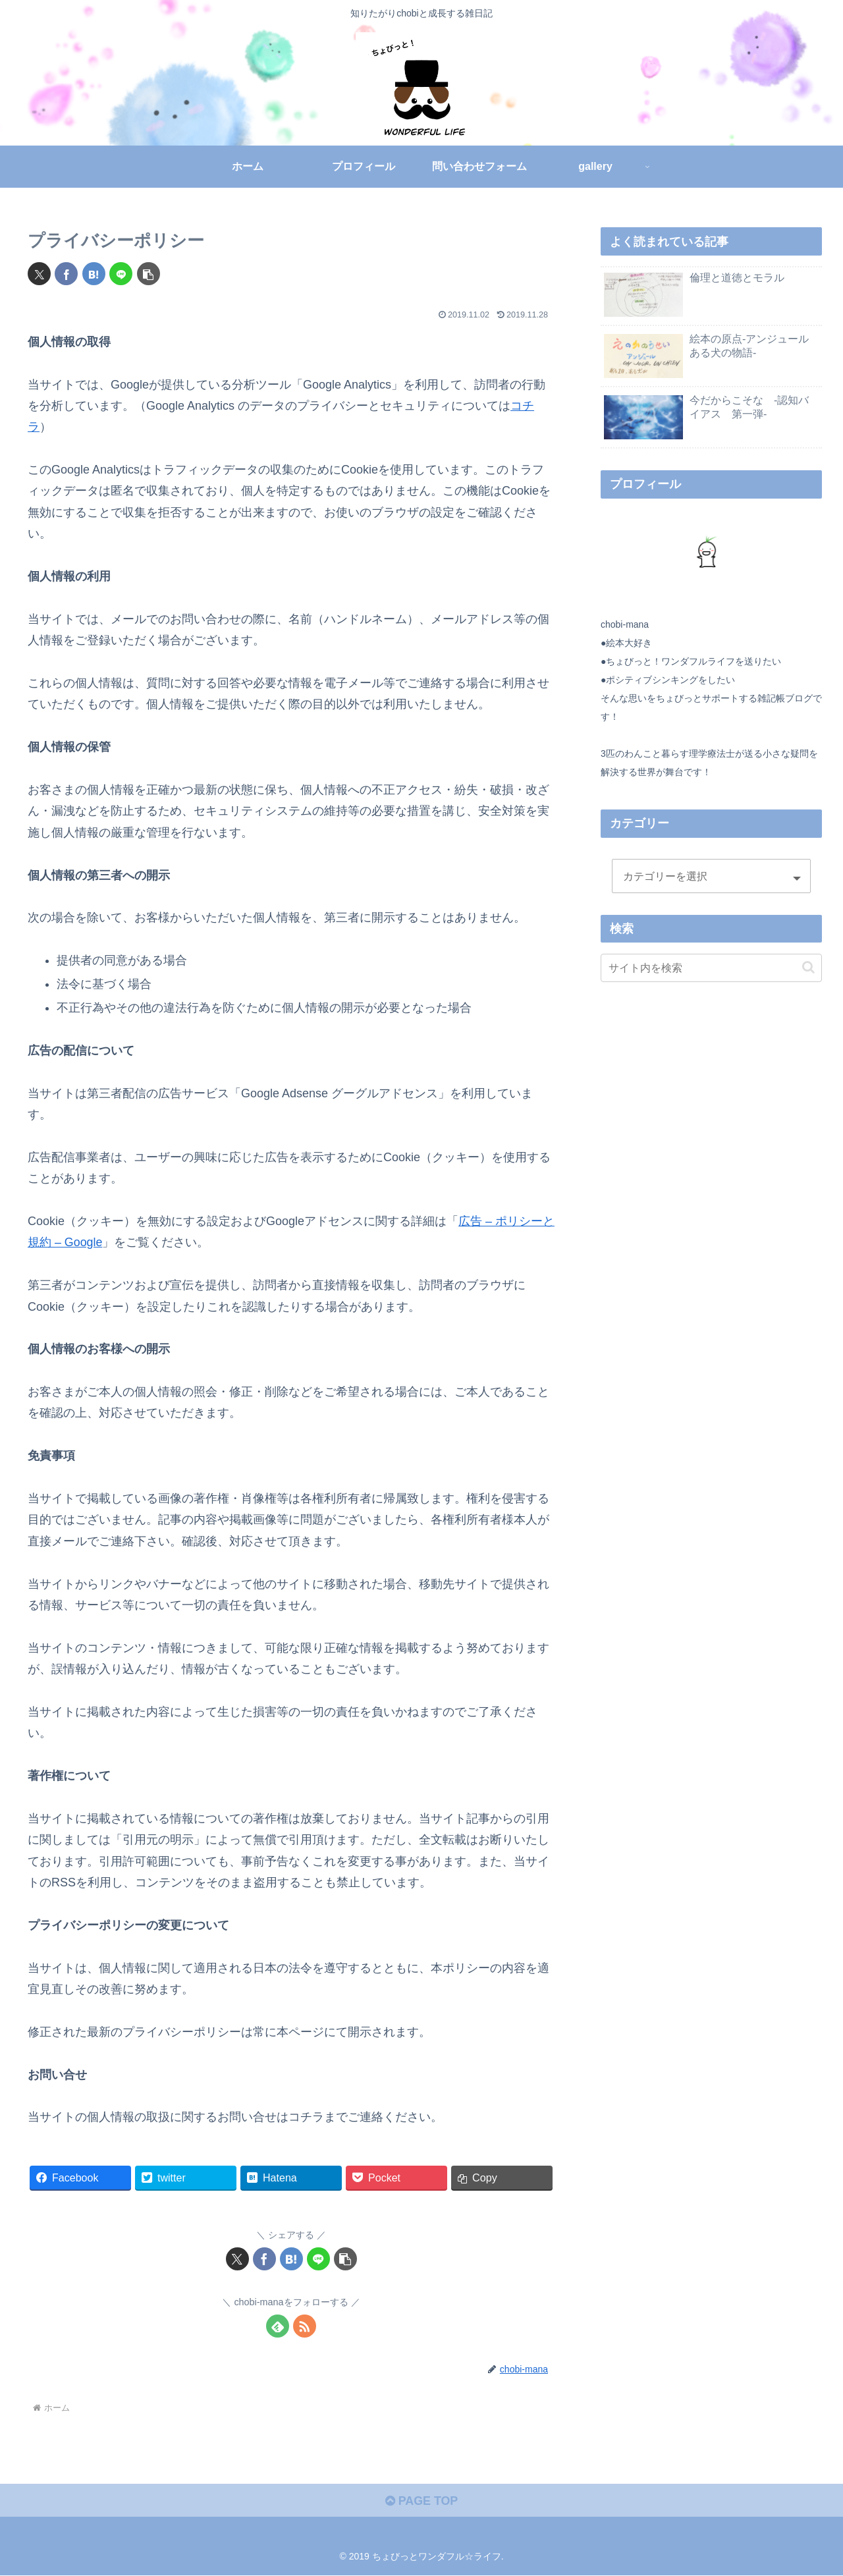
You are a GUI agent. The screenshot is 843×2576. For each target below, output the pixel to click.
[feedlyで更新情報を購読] (277, 2326)
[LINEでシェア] (120, 273)
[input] (711, 968)
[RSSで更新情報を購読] (304, 2326)
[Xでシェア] (39, 273)
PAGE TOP (421, 2500)
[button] (148, 273)
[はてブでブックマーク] (93, 273)
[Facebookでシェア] (66, 273)
